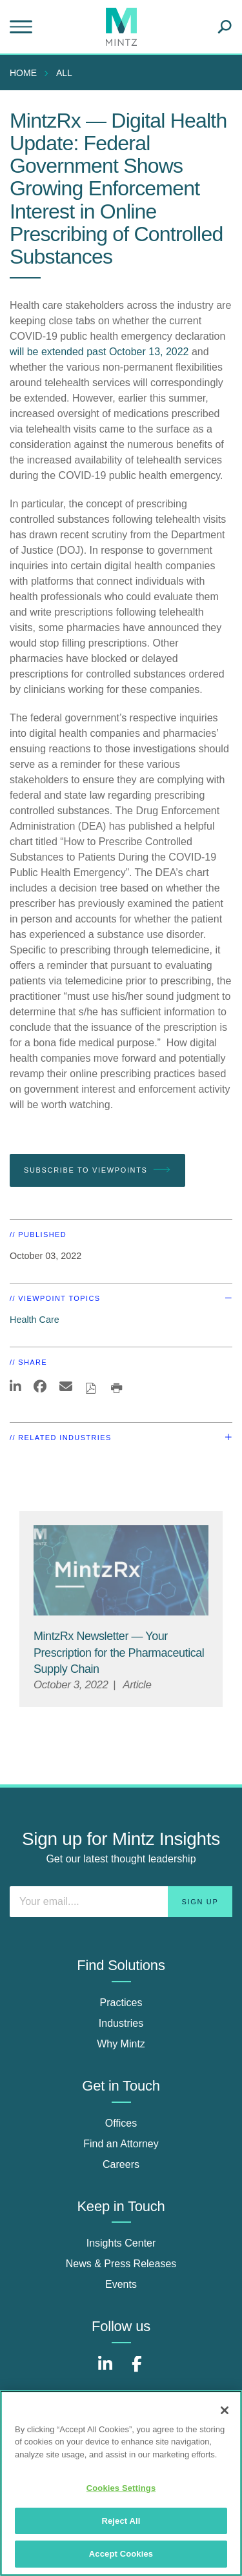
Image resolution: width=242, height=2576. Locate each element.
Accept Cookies (121, 2554)
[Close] (224, 2410)
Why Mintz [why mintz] (121, 2043)
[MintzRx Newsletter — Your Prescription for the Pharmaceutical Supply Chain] (119, 1652)
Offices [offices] (121, 2123)
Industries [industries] (121, 2023)
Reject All (120, 2521)
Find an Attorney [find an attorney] (121, 2143)
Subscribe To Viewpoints (97, 1170)
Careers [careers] (121, 2164)
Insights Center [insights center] (121, 2243)
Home (23, 73)
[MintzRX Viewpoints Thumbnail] (121, 1570)
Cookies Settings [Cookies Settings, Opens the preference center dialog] (121, 2488)
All (64, 73)
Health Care (34, 1319)
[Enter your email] (121, 1901)
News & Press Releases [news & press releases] (121, 2263)
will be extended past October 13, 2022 (99, 351)
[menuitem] (26, 73)
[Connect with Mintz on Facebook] (137, 2370)
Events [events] (121, 2284)
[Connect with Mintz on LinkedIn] (105, 2370)
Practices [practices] (121, 2002)
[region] (121, 2483)
